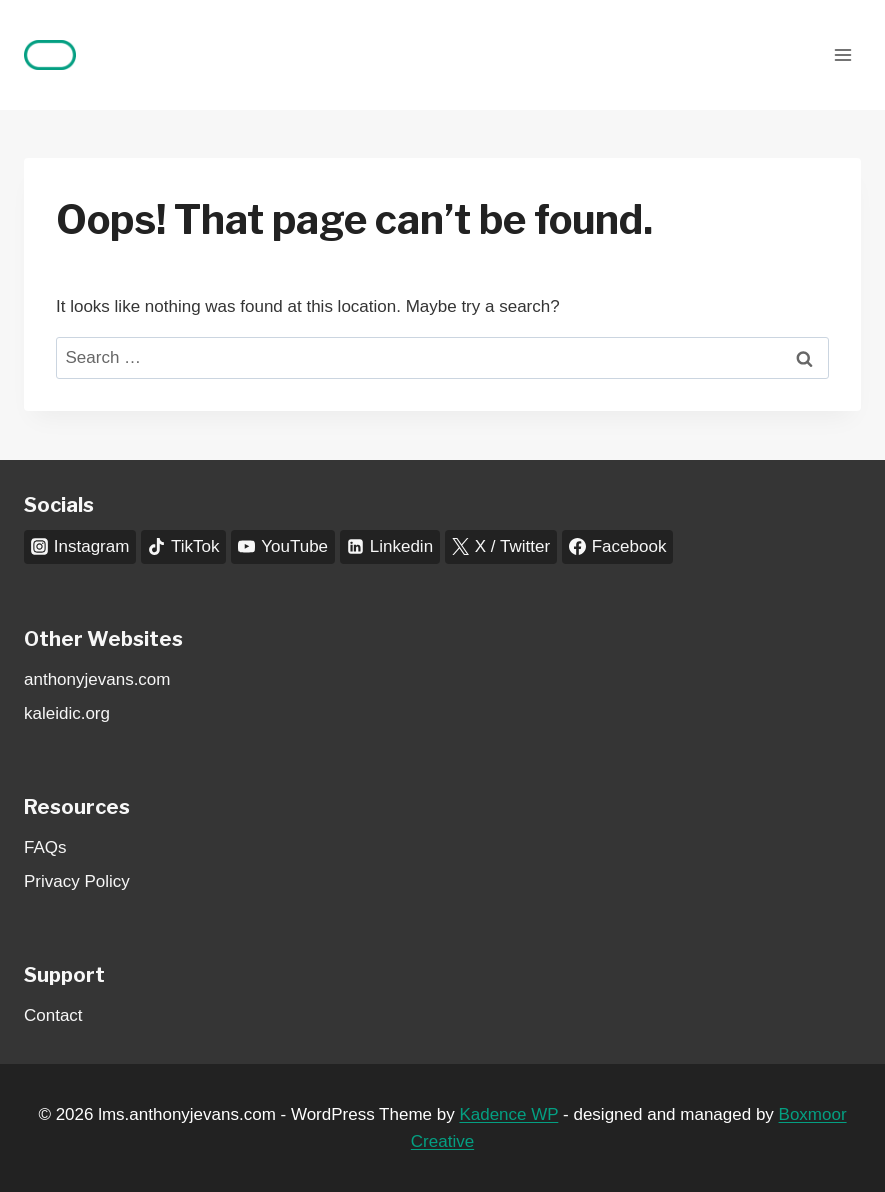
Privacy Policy (77, 881)
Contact (53, 1015)
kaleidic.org (67, 713)
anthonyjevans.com (97, 679)
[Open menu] (842, 54)
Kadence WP (508, 1114)
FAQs (45, 847)
